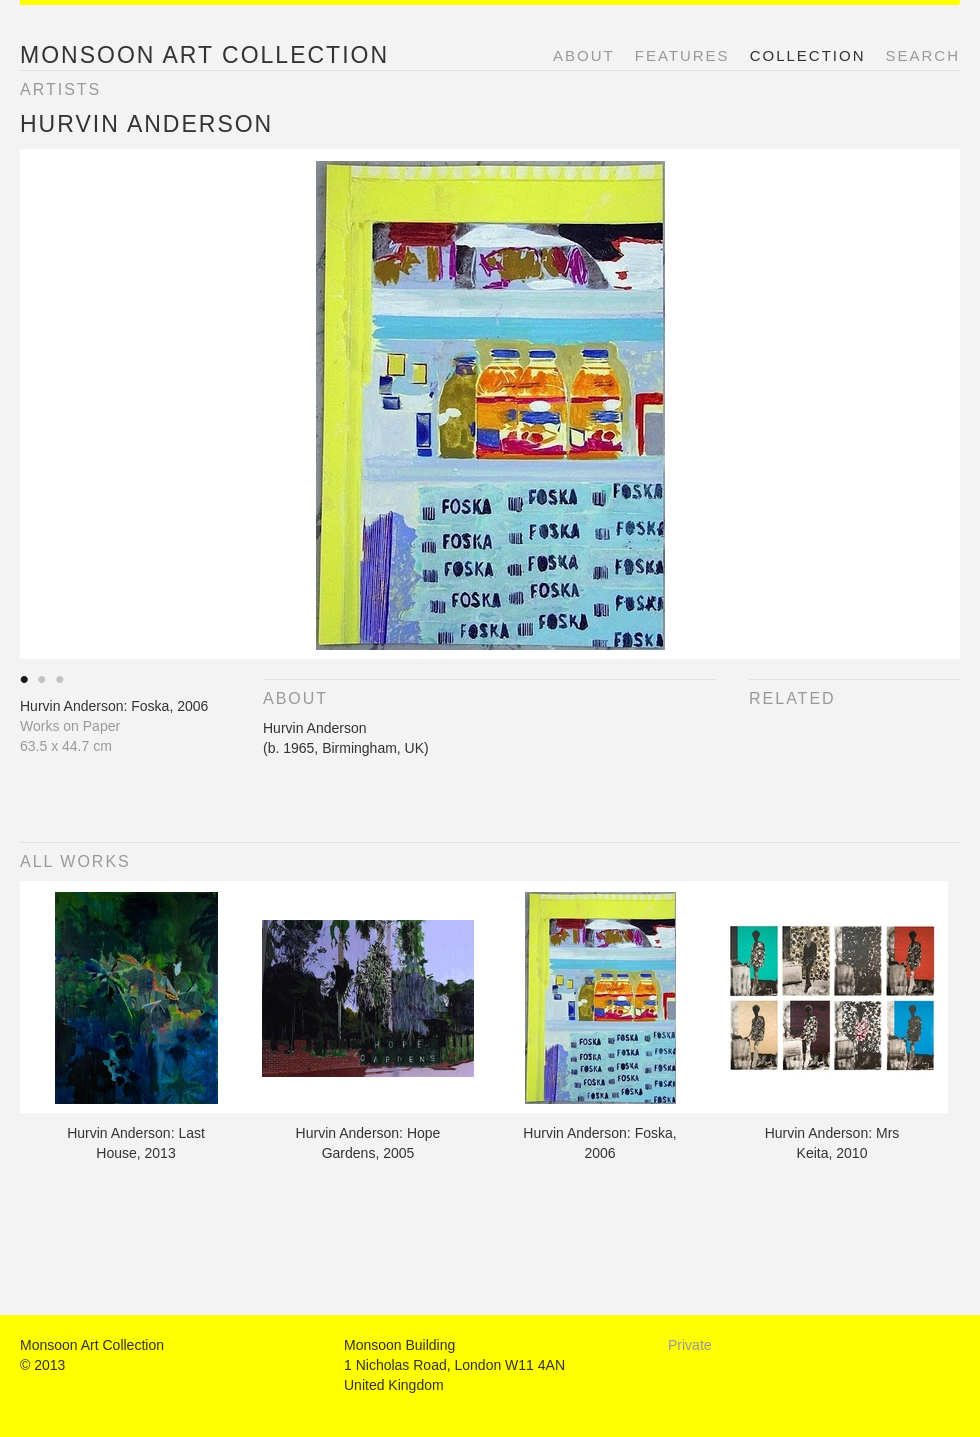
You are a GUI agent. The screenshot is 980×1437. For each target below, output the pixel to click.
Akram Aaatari (25, 681)
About (584, 55)
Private (690, 1345)
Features (682, 55)
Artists (60, 89)
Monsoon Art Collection (204, 55)
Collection (808, 55)
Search (922, 55)
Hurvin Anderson (146, 124)
